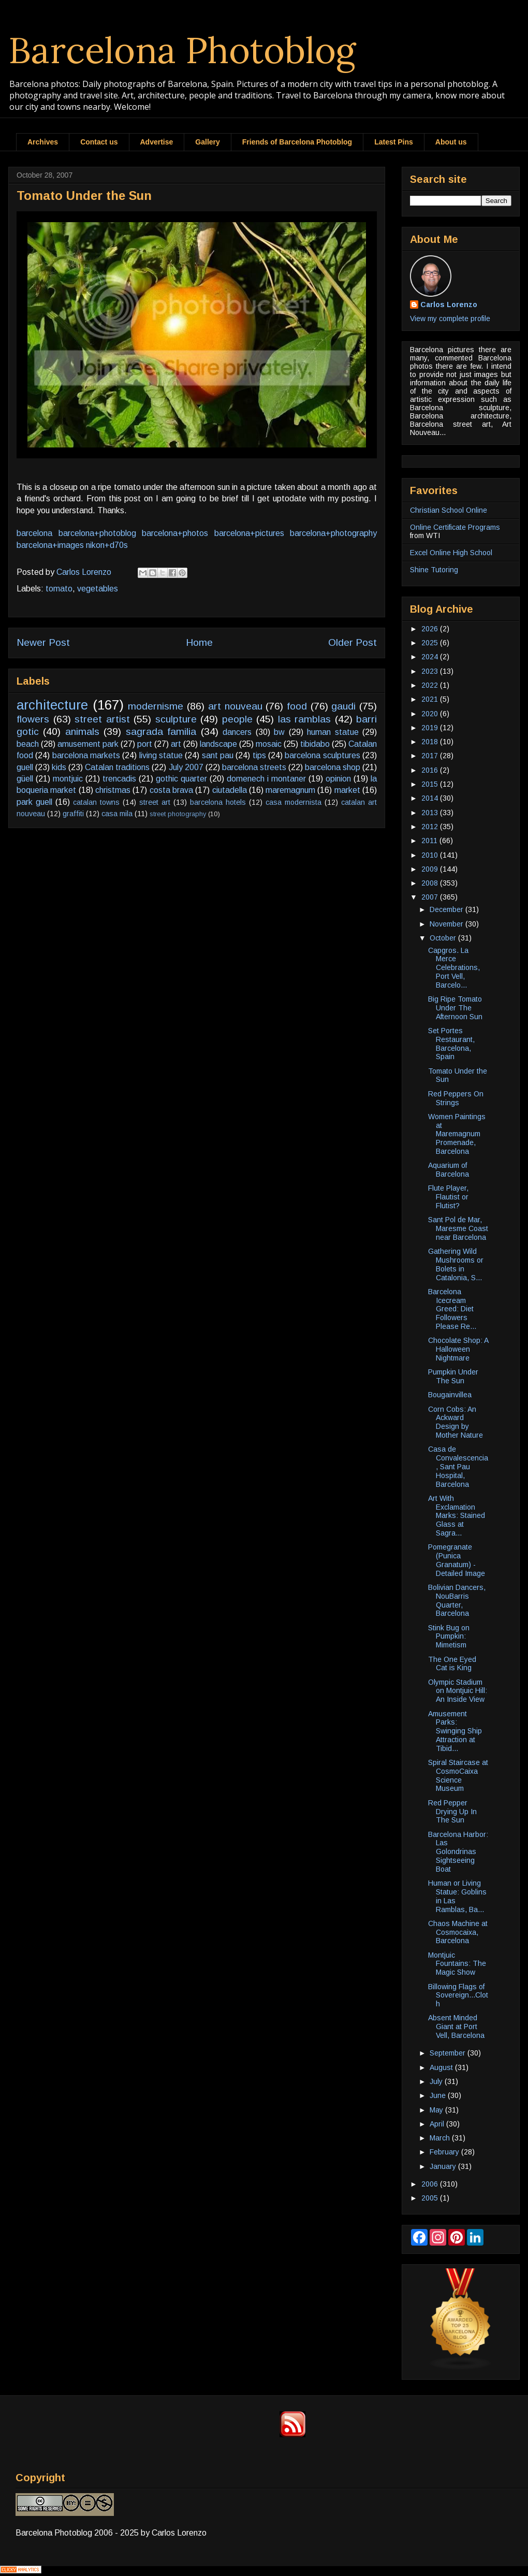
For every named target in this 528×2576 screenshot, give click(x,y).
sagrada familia (161, 731)
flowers (33, 719)
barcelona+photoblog (97, 533)
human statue (332, 732)
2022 (430, 685)
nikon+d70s (107, 545)
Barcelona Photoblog (182, 50)
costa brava (171, 790)
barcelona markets (86, 755)
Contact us (99, 142)
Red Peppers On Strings (455, 1098)
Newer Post (43, 642)
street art (154, 802)
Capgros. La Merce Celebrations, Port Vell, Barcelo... (454, 967)
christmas (112, 790)
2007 (430, 897)
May (437, 2110)
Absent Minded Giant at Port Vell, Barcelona (456, 2026)
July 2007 (186, 767)
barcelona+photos (175, 533)
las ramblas (304, 719)
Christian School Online (448, 510)
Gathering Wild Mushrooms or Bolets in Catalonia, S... (455, 1264)
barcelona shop (332, 767)
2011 (430, 840)
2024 (430, 657)
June (439, 2095)
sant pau (217, 755)
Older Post (352, 642)
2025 (430, 643)
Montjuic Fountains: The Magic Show (457, 1964)
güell (25, 778)
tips (259, 755)
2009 (430, 869)
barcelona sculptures (322, 755)
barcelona (34, 533)
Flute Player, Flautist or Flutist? (448, 1197)
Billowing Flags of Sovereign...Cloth (458, 1995)
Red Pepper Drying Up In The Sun (452, 1812)
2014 (430, 798)
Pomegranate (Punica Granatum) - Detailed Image (456, 1560)
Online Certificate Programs (455, 527)
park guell (34, 802)
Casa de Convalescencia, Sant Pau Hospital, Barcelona (458, 1466)
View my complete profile (450, 318)
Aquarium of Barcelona (448, 1169)
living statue (161, 755)
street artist (102, 719)
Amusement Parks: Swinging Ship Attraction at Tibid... (455, 1731)
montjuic (68, 778)
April (438, 2124)
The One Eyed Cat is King (452, 1663)
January (444, 2166)
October (444, 938)
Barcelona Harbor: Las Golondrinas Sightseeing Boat (458, 1851)
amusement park (88, 744)
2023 (430, 671)
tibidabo (315, 744)
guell (25, 767)
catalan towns (96, 802)
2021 (430, 699)
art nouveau (235, 706)
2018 (430, 741)
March (441, 2138)
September (448, 2053)
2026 (430, 629)
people (237, 719)
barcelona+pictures (249, 533)
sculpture (176, 719)
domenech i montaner (266, 778)
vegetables (97, 588)
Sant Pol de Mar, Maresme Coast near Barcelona (458, 1228)
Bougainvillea (450, 1395)
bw (279, 732)
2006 (430, 2184)
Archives (42, 142)
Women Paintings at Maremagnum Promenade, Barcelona (457, 1133)
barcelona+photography (333, 533)
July (437, 2081)
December (447, 909)
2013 (430, 812)
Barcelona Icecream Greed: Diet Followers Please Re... (452, 1308)
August (442, 2067)
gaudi (343, 706)
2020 (430, 714)
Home (199, 642)
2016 (430, 770)
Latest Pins (393, 142)
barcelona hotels (218, 802)
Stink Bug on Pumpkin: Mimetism (449, 1636)
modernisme (155, 706)
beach (28, 744)
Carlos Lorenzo (448, 304)
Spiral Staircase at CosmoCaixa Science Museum (458, 1775)
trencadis (119, 778)
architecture (52, 705)
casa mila (117, 813)
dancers (237, 732)
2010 (430, 855)
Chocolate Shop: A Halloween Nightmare (458, 1349)
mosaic (269, 744)
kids (59, 767)
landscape (218, 744)
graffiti (73, 813)
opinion (338, 778)
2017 (430, 755)
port (144, 744)
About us (451, 142)
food (297, 706)
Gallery (207, 142)
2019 (430, 727)
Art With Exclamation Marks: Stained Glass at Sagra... (456, 1515)
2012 (430, 826)
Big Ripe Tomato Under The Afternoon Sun (455, 1008)
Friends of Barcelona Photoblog (297, 142)
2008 (430, 883)
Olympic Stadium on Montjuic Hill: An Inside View (457, 1691)
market (347, 790)
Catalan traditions (117, 767)
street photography (178, 814)
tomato (59, 588)
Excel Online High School (451, 552)
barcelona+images (50, 545)
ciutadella (229, 790)
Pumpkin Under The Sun (453, 1376)
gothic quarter (181, 778)
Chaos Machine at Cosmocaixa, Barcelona (458, 1932)
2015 (430, 784)
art (176, 744)
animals (82, 731)
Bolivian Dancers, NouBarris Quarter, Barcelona (457, 1600)
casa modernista (293, 802)
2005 (430, 2198)
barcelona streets (254, 767)
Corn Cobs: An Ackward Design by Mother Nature (455, 1422)
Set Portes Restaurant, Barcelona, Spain (451, 1043)
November (447, 924)
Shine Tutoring (434, 570)
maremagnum (290, 790)
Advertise (156, 142)
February (445, 2152)
